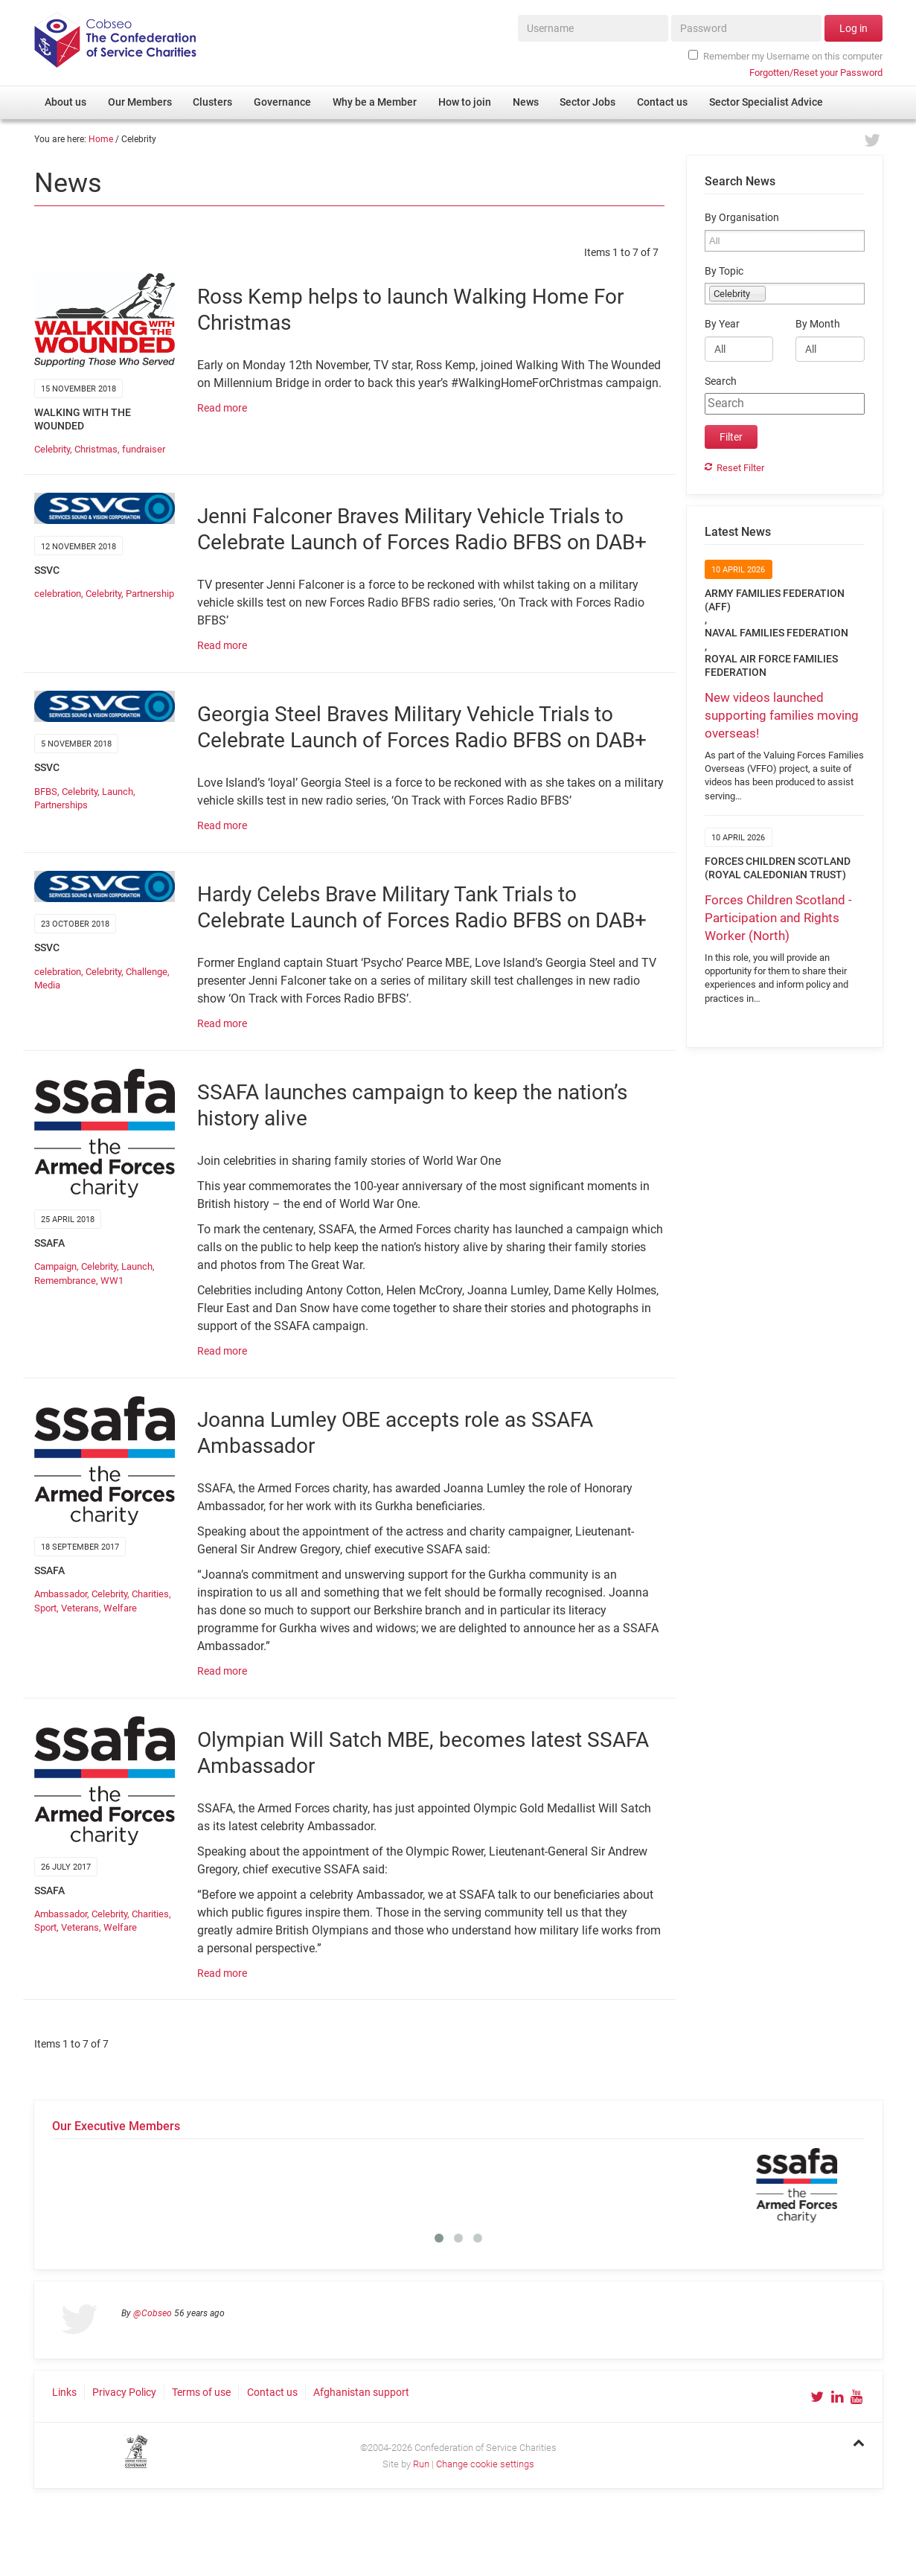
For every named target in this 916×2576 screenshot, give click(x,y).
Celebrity (52, 449)
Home (101, 139)
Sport (45, 1608)
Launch (117, 791)
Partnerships (61, 805)
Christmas (96, 449)
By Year (722, 324)
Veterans (80, 1608)
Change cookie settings (485, 2464)
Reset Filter (740, 467)
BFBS (45, 791)
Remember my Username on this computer (785, 56)
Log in (853, 28)
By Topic (724, 271)
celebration (57, 593)
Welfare (120, 1608)
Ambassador (60, 1593)
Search (721, 381)
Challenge (146, 971)
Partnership (150, 593)
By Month (817, 324)
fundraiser (143, 449)
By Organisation (742, 217)
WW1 (112, 1280)
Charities (150, 1593)
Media (47, 985)
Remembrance (65, 1280)
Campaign (55, 1266)
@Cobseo (152, 2313)
